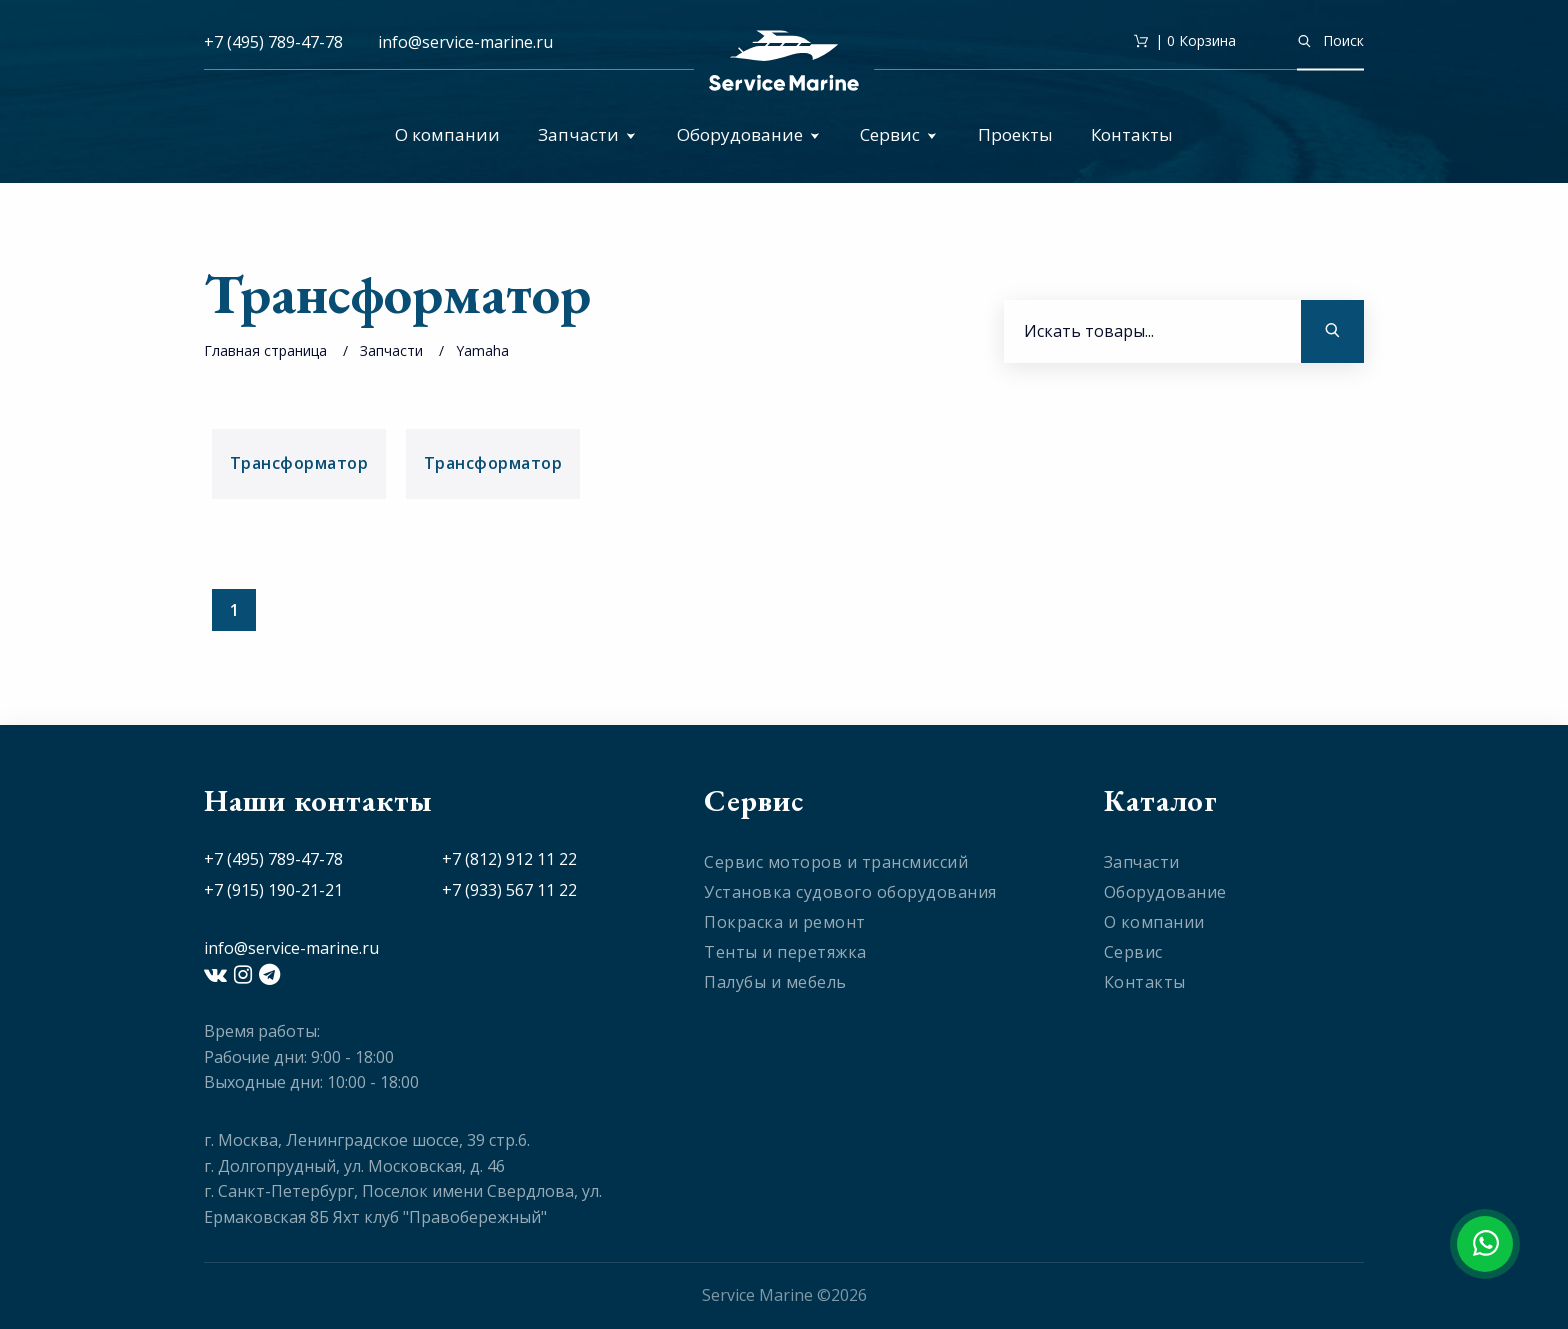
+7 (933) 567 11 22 (509, 890)
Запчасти (587, 134)
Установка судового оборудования (850, 892)
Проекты (1015, 134)
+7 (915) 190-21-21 (273, 890)
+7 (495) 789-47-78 (273, 42)
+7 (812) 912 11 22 (509, 859)
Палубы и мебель (775, 982)
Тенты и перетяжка (785, 952)
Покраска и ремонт (785, 922)
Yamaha (482, 350)
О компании (447, 134)
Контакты (1132, 134)
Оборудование (748, 134)
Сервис (898, 134)
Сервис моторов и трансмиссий (836, 862)
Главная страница (265, 350)
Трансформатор (299, 463)
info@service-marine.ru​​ (465, 42)
